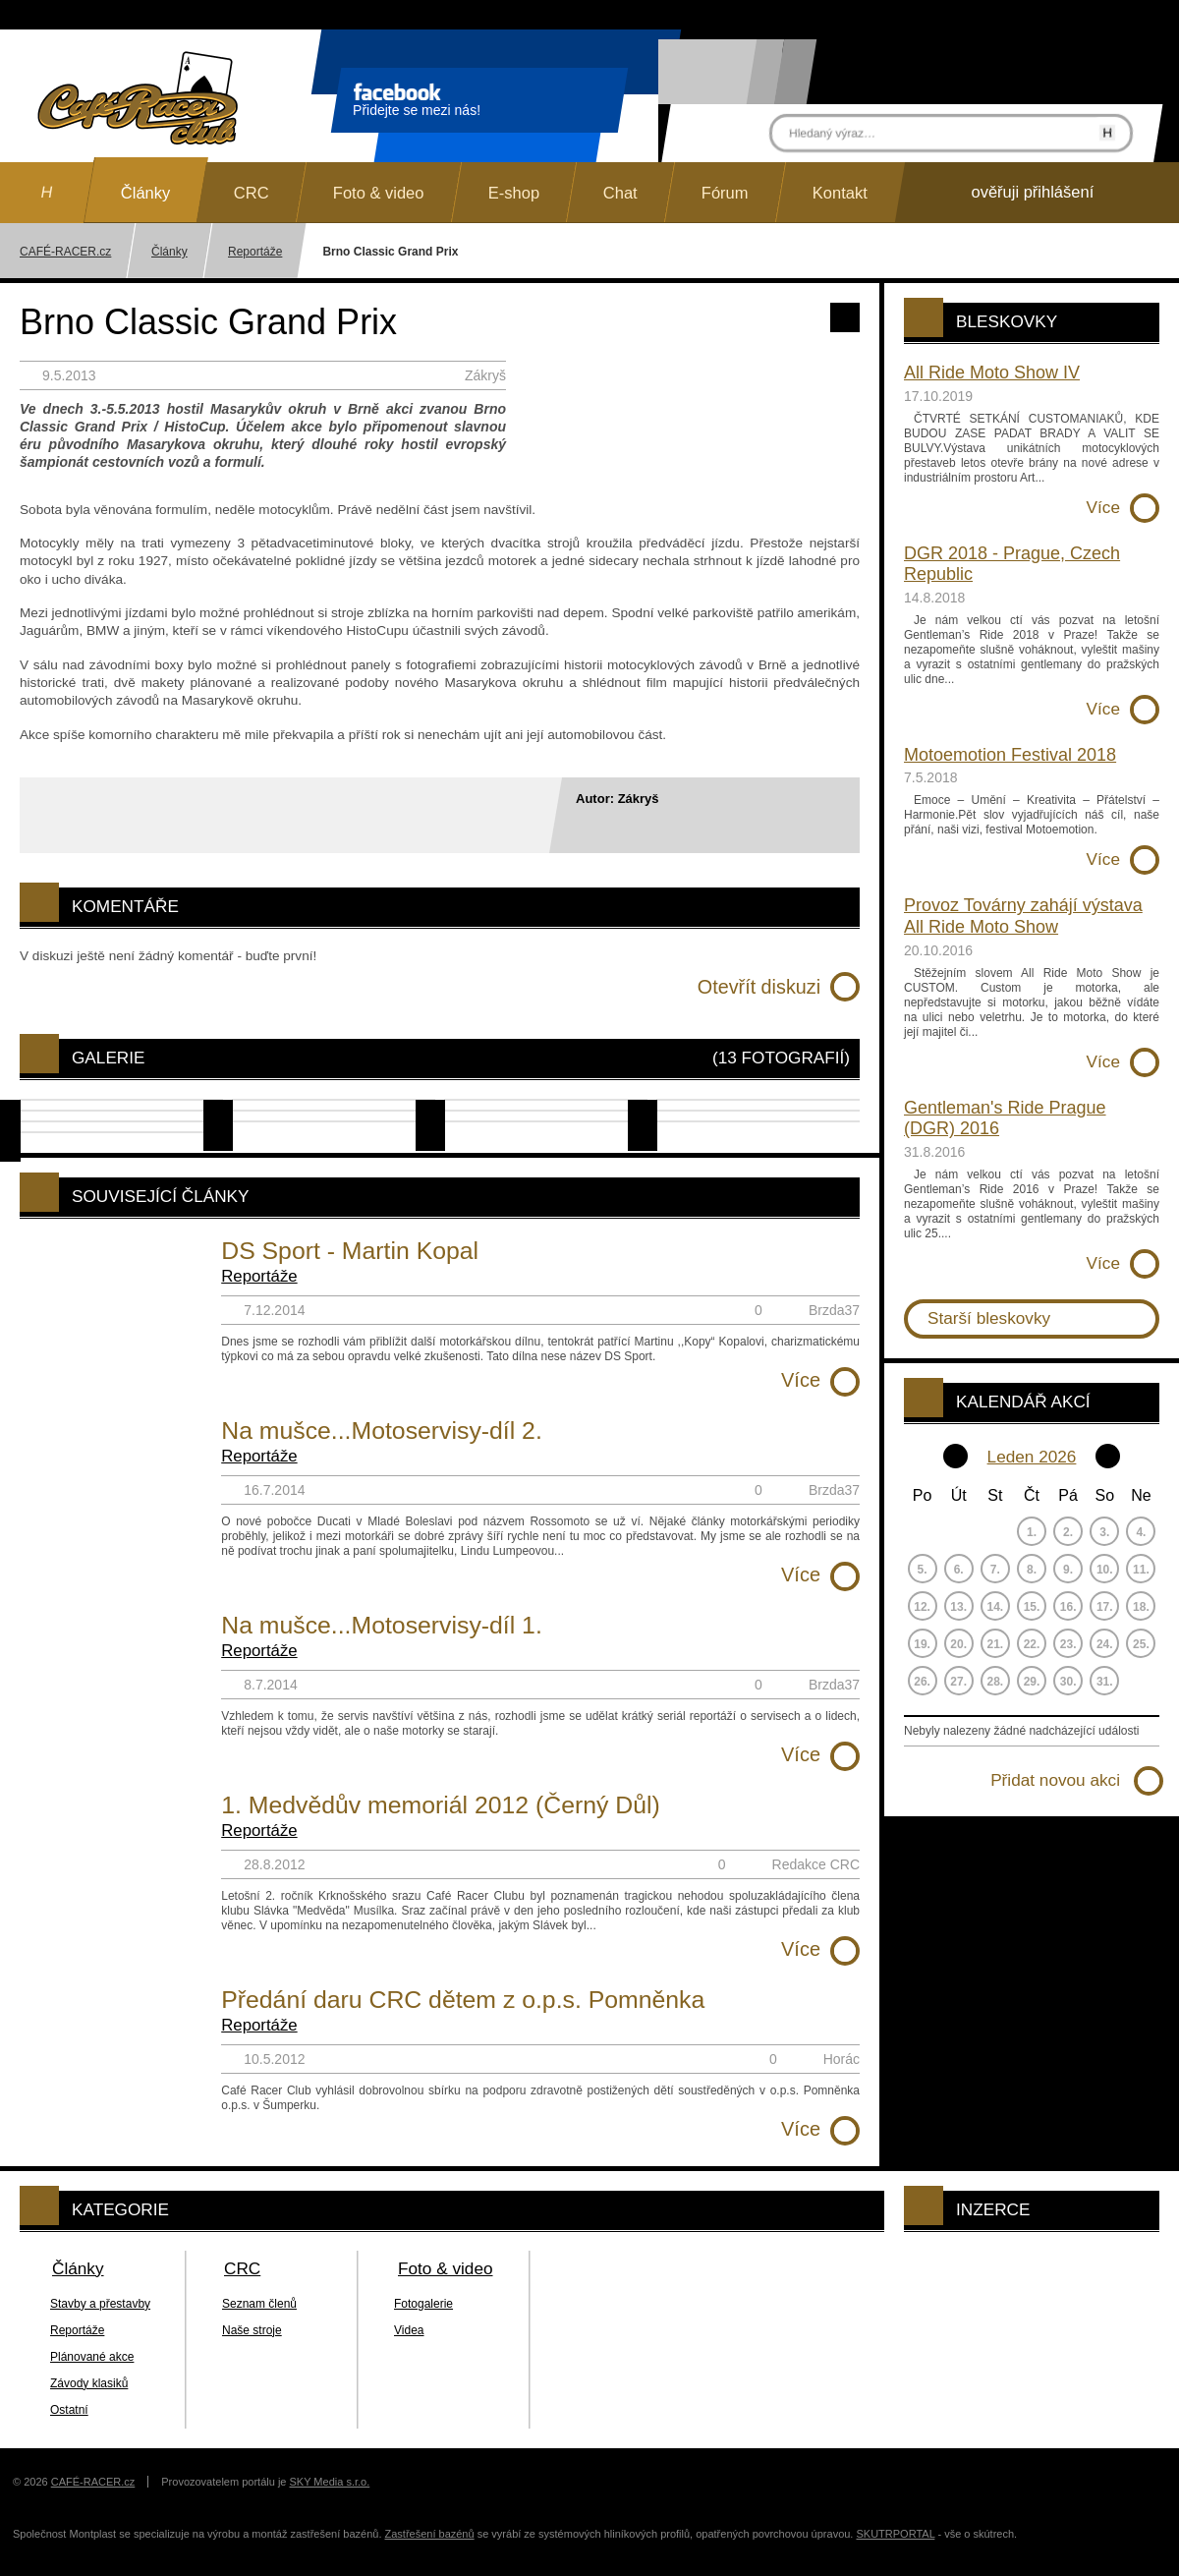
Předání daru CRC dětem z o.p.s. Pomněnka (462, 1999)
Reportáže (255, 251)
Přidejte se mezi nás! (416, 103)
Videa (408, 2330)
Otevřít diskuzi (759, 987)
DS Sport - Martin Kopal (349, 1250)
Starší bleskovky (988, 1318)
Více (800, 1380)
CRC (242, 2268)
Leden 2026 (1032, 1456)
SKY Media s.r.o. (330, 2482)
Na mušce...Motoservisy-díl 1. (381, 1625)
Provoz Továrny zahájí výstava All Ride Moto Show (1023, 916)
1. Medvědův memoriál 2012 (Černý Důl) (440, 1805)
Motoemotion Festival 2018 (1010, 755)
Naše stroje (252, 2330)
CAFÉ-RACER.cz (93, 2482)
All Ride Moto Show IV (992, 372)
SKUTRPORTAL (895, 2534)
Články (169, 251)
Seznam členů (259, 2304)
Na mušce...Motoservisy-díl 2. (381, 1430)
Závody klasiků (89, 2383)
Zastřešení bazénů (430, 2534)
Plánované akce (92, 2357)
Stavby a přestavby (100, 2304)
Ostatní (69, 2410)
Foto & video (445, 2268)
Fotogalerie (423, 2304)
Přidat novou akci (1055, 1780)
